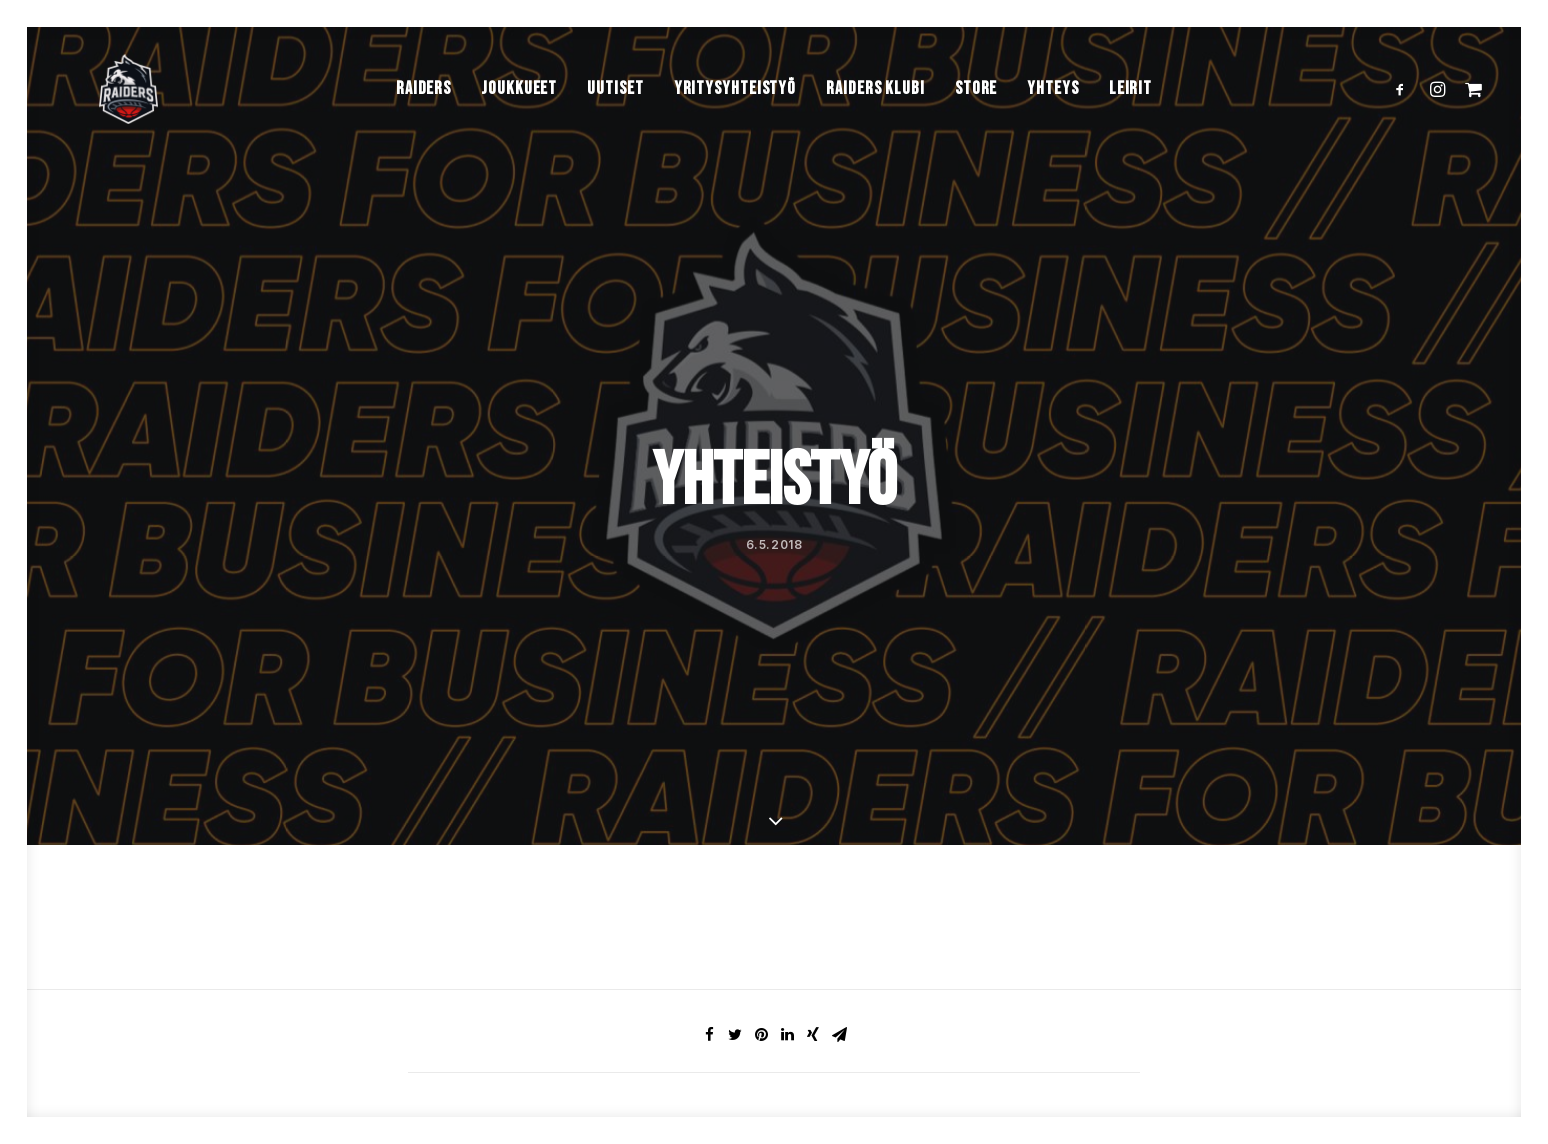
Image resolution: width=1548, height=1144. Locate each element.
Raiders (423, 128)
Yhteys (1052, 128)
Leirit (1130, 128)
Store (976, 128)
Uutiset (615, 128)
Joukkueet (519, 128)
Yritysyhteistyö (735, 128)
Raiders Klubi (875, 128)
